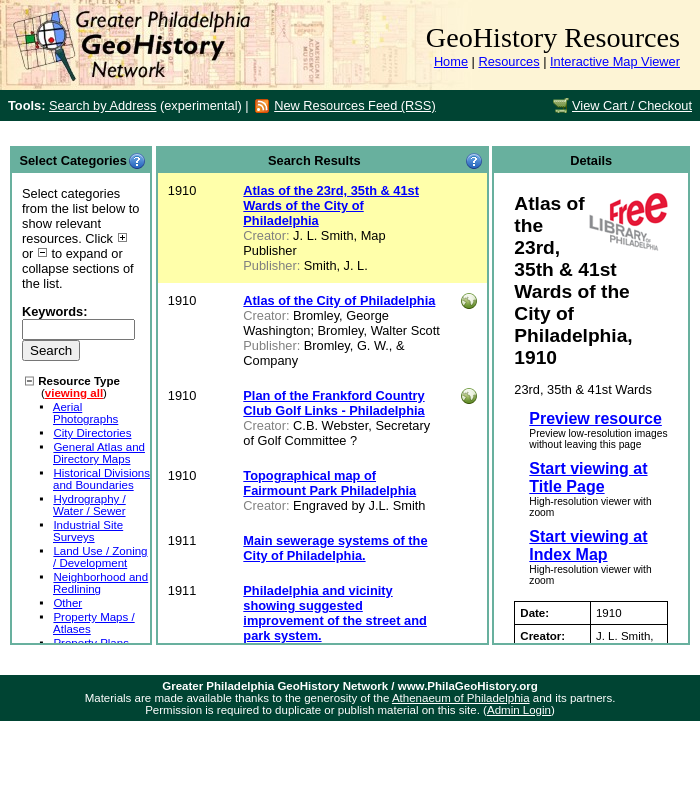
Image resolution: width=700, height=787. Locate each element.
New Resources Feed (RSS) (354, 105)
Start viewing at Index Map (588, 545)
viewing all (74, 393)
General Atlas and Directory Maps (99, 453)
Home (451, 61)
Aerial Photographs (86, 413)
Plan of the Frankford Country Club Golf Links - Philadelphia (333, 403)
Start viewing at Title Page (588, 477)
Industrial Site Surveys (88, 531)
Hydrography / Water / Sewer (89, 505)
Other (67, 603)
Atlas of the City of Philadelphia (339, 300)
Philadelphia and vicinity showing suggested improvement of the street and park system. (334, 613)
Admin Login (519, 710)
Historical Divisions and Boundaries (101, 479)
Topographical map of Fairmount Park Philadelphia (329, 483)
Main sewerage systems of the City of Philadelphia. (335, 548)
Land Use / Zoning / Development (100, 557)
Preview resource (595, 418)
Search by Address (102, 105)
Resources (508, 61)
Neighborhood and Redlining (100, 583)
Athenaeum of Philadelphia (461, 698)
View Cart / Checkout (632, 105)
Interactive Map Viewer (615, 61)
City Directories (92, 433)
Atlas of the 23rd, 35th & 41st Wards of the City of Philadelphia (331, 205)
